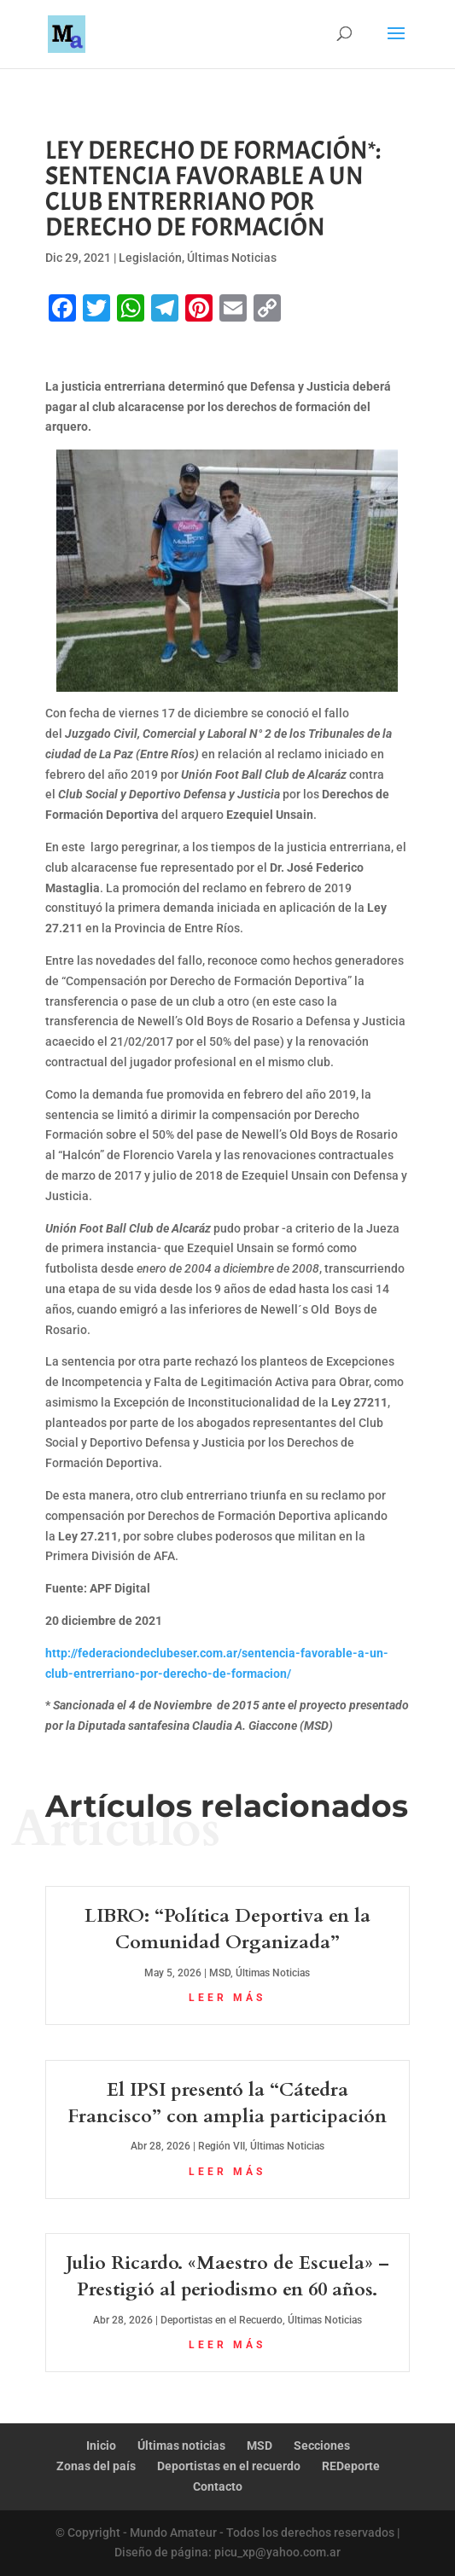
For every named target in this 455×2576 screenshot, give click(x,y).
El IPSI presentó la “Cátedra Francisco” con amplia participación (227, 2103)
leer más (227, 1998)
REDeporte (351, 2466)
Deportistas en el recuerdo (228, 2466)
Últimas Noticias (232, 257)
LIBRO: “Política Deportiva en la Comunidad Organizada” (227, 1929)
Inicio (101, 2445)
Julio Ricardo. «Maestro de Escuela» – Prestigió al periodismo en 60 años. (227, 2276)
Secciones (322, 2445)
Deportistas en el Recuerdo (221, 2320)
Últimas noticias (181, 2445)
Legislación (150, 257)
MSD (219, 1973)
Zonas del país (96, 2466)
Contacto (217, 2486)
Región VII (221, 2146)
